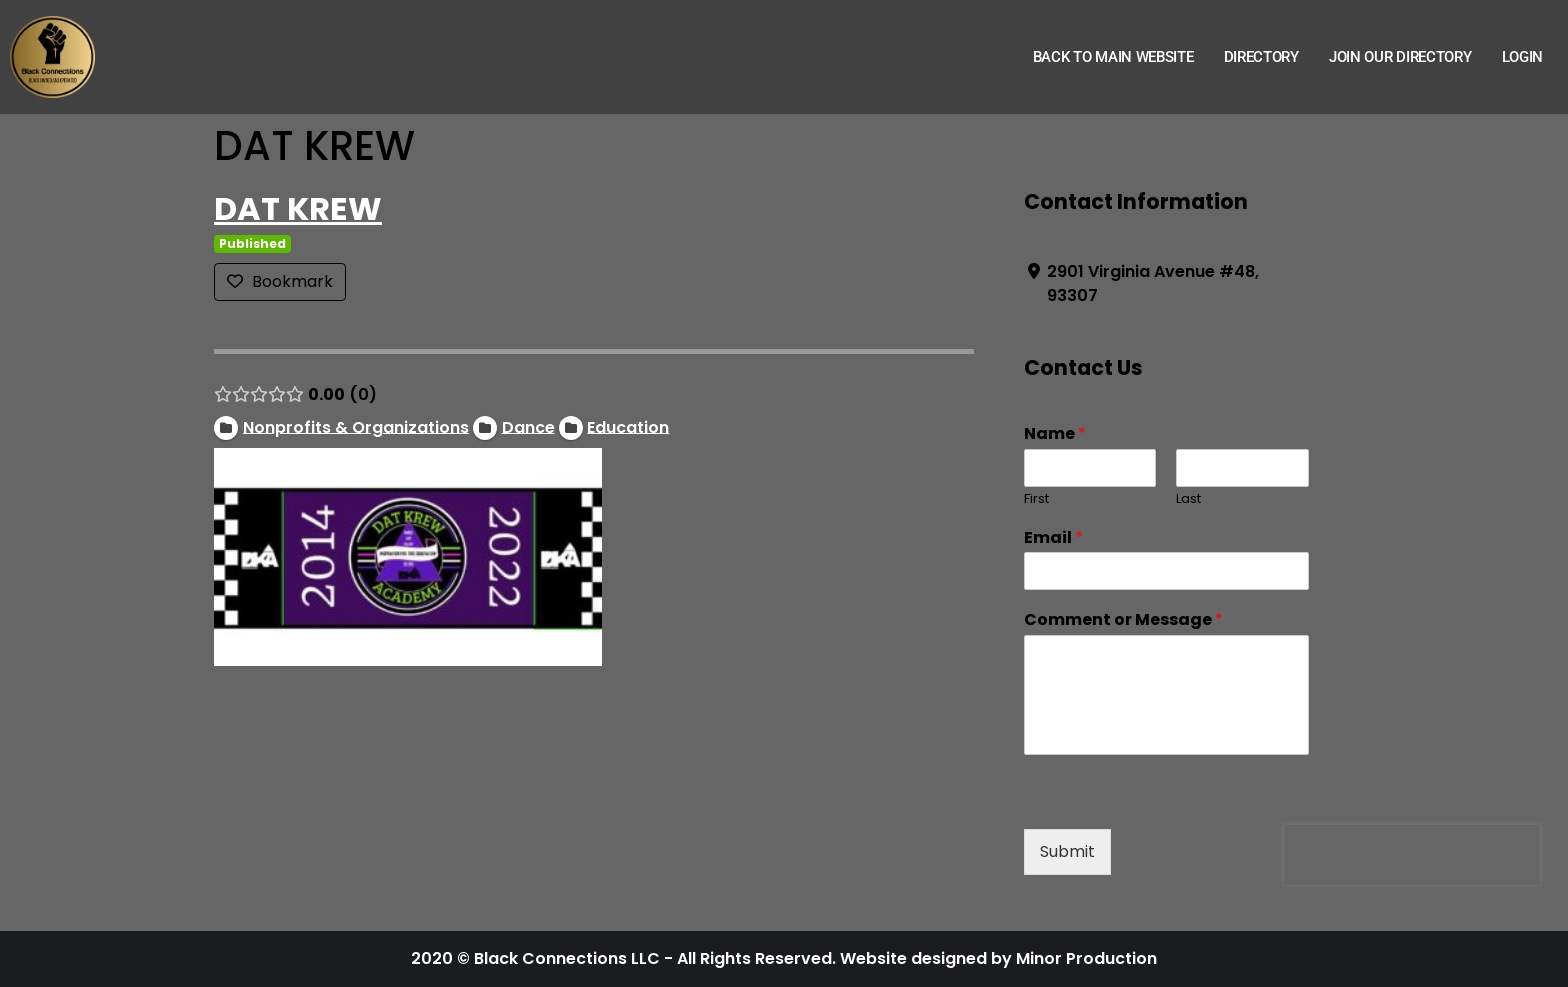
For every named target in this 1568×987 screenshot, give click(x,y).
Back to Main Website (1113, 57)
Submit (1067, 851)
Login (1523, 57)
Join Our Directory (1400, 57)
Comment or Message (1123, 620)
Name (1055, 434)
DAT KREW (298, 208)
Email (1053, 538)
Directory (1261, 57)
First (1036, 499)
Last (1188, 499)
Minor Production (1086, 958)
